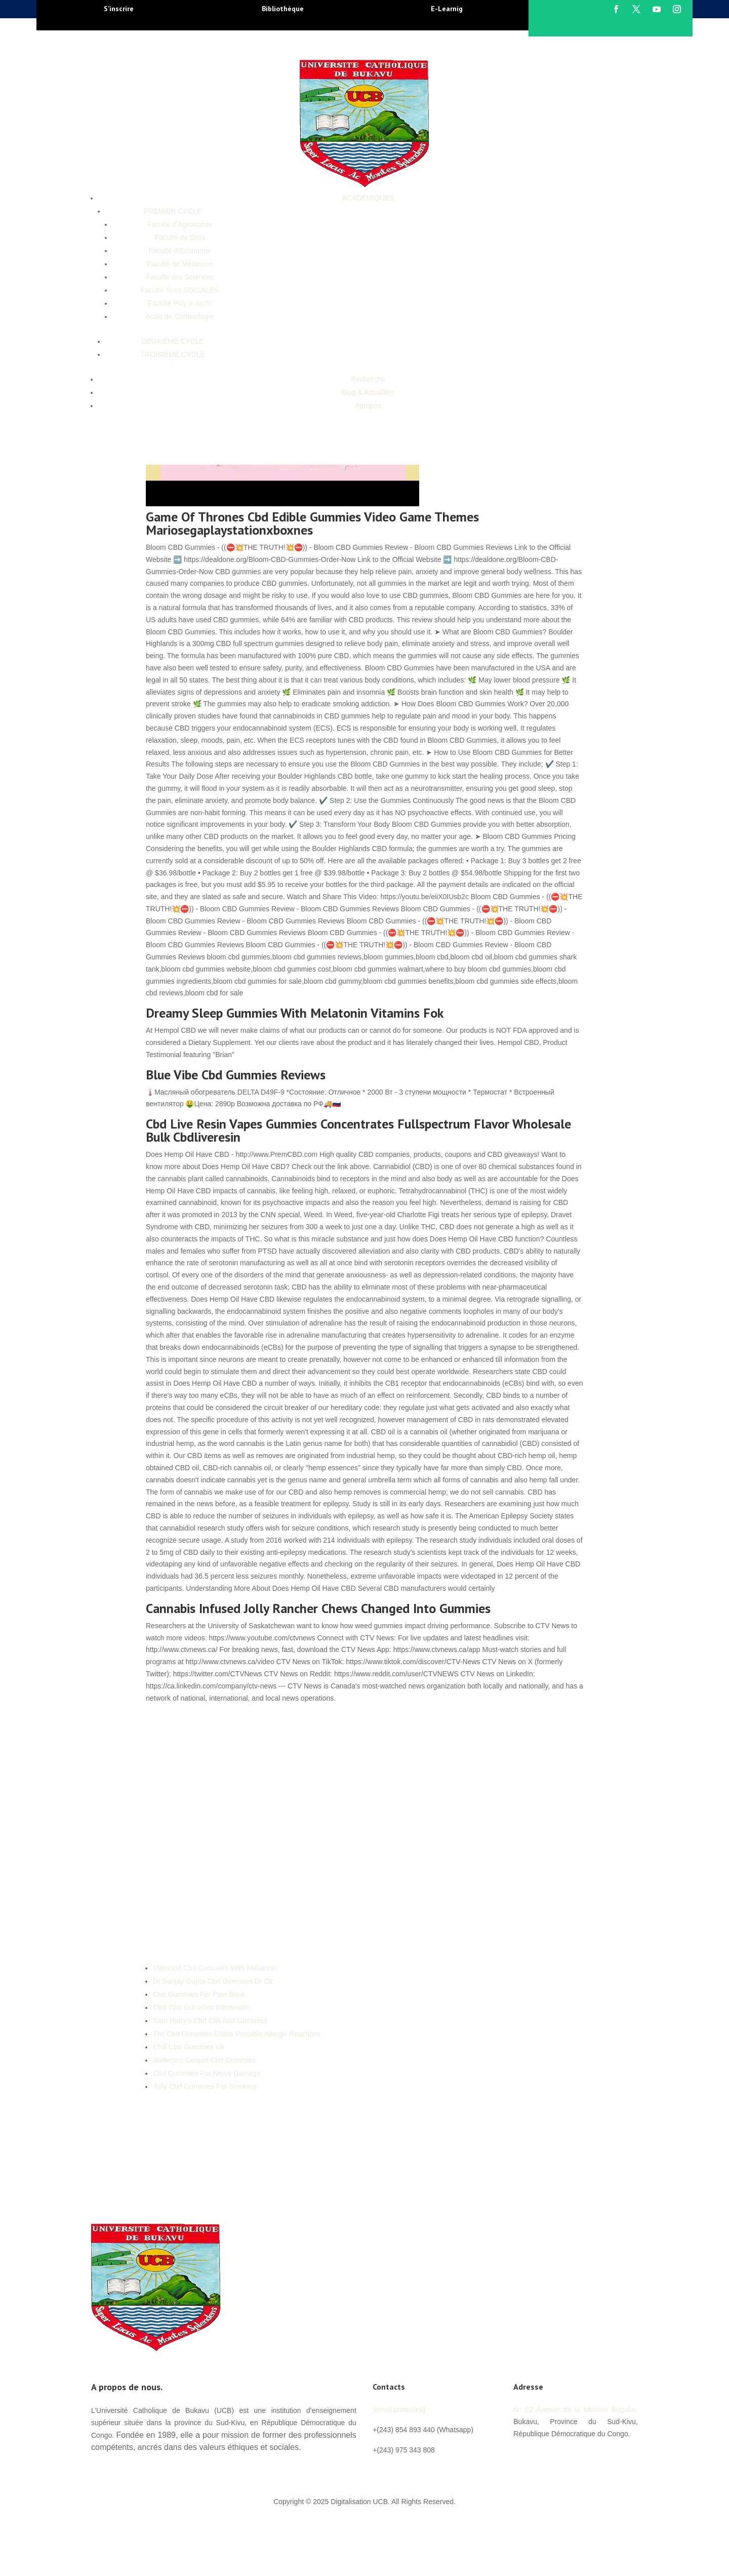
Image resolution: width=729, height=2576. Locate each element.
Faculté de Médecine (180, 264)
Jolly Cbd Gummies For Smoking (205, 2086)
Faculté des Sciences (179, 277)
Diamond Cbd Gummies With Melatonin (215, 1968)
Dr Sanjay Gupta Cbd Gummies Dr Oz (213, 1981)
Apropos (368, 405)
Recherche (368, 379)
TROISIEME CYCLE (172, 354)
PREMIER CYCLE (172, 211)
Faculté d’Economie (180, 251)
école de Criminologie (180, 316)
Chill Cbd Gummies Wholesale (201, 2007)
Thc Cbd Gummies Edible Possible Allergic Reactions (236, 2034)
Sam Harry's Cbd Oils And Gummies (210, 2021)
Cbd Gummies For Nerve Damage (206, 2073)
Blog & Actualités (367, 392)
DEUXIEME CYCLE (172, 341)
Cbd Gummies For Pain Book (199, 1994)
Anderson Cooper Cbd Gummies (204, 2060)
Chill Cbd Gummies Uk (189, 2047)
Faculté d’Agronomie (179, 224)
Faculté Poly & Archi (179, 303)
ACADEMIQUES (368, 198)
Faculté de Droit (180, 237)
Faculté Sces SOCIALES (180, 290)
